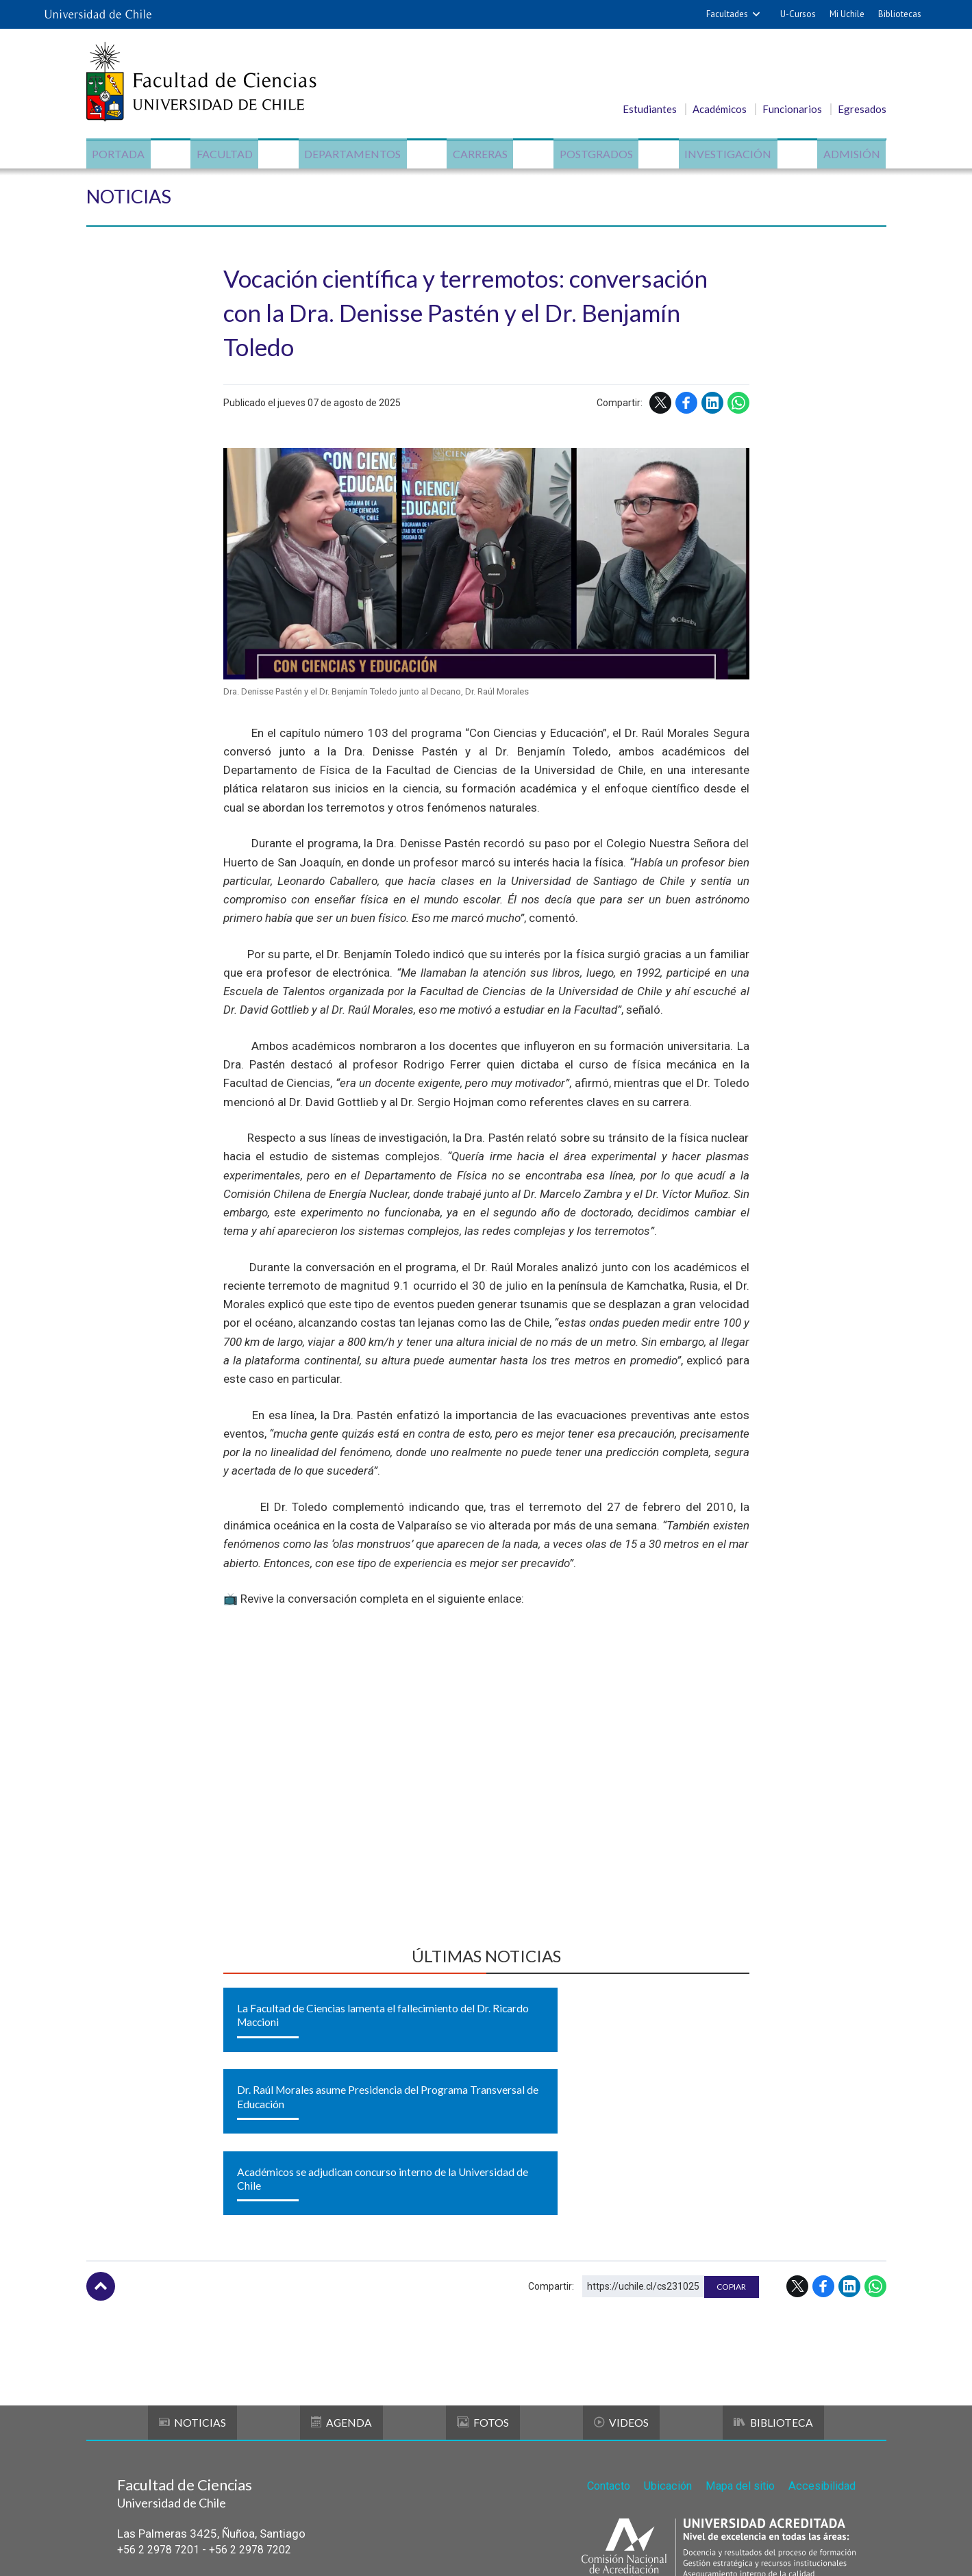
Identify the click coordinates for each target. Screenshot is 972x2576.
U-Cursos (798, 14)
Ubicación (661, 2350)
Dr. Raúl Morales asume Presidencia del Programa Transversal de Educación (482, 2028)
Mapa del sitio (737, 2350)
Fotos (482, 2289)
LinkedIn (712, 408)
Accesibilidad (821, 2350)
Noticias (133, 200)
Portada (123, 154)
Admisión (846, 154)
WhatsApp (738, 408)
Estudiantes (650, 109)
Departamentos (354, 154)
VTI (442, 2549)
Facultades (727, 14)
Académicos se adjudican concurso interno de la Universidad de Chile (661, 2028)
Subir (100, 2153)
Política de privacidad (596, 2549)
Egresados (862, 109)
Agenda (342, 2289)
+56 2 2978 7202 (262, 2416)
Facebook (686, 408)
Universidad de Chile (496, 2549)
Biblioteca (772, 2289)
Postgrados (594, 154)
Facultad (228, 154)
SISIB (414, 2549)
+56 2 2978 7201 (162, 2416)
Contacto (599, 2350)
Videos (620, 2289)
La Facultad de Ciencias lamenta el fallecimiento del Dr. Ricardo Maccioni (298, 2028)
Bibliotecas (899, 14)
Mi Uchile (847, 14)
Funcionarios (792, 109)
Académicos (720, 109)
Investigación (724, 154)
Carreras (480, 154)
